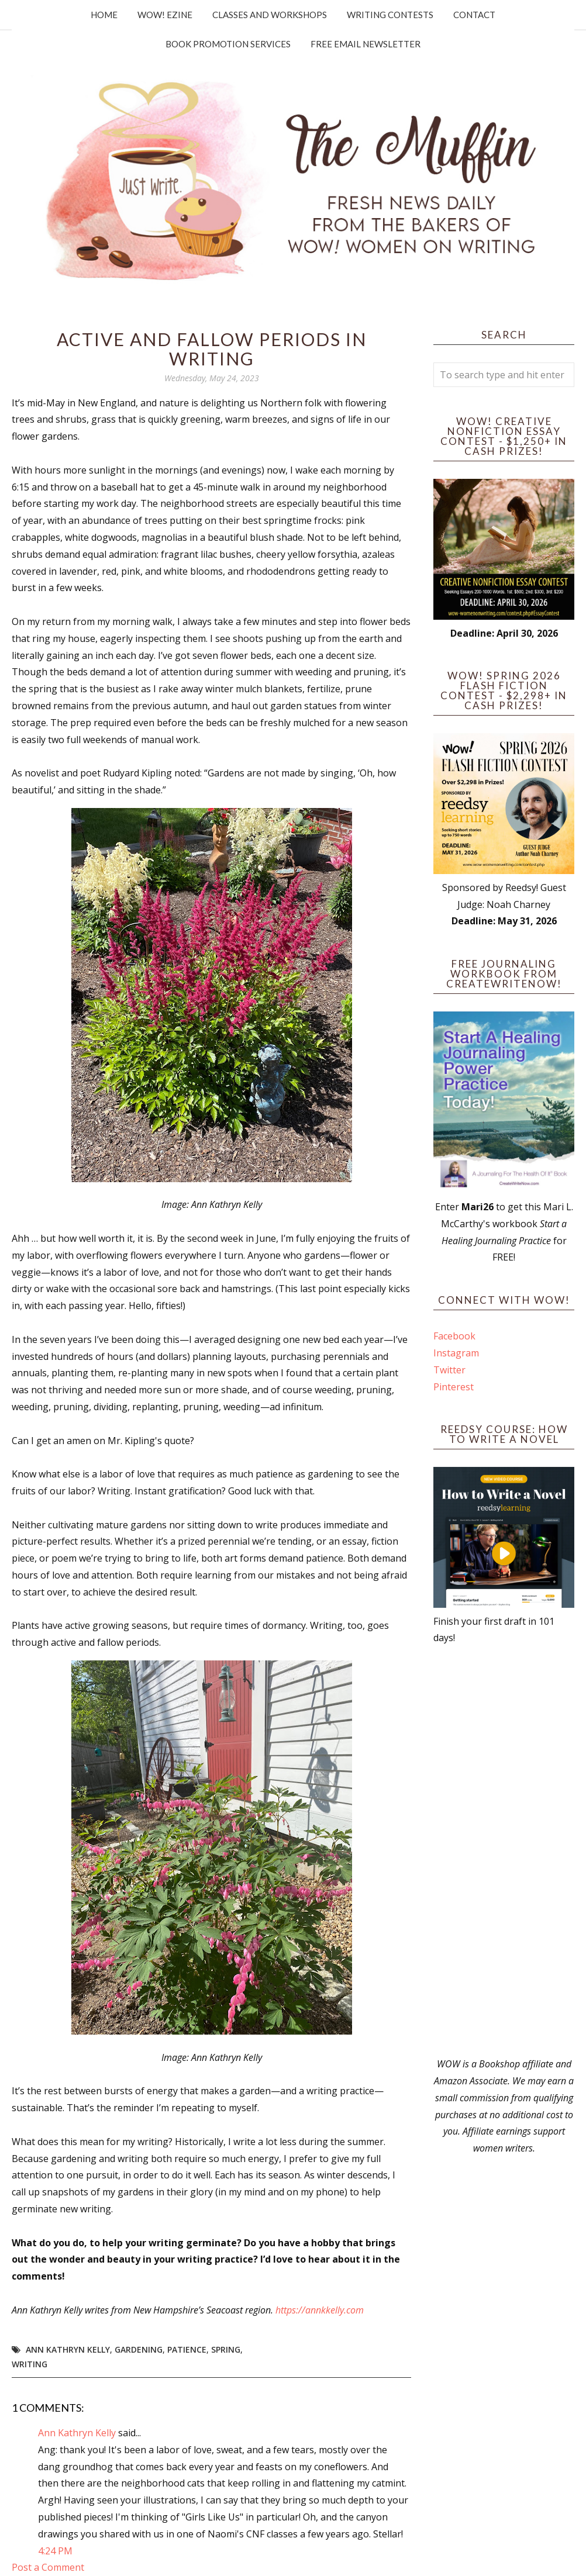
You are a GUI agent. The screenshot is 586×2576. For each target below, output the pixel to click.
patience (186, 2349)
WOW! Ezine (164, 14)
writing (29, 2364)
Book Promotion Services (228, 44)
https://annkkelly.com (319, 2310)
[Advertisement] (503, 1851)
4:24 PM (55, 2550)
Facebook (454, 1336)
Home (104, 14)
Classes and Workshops (269, 14)
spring (225, 2349)
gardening (139, 2349)
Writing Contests (390, 14)
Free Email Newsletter (365, 44)
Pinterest (453, 1386)
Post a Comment (48, 2567)
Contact (474, 14)
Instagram (456, 1352)
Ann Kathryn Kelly (68, 2349)
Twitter (449, 1369)
